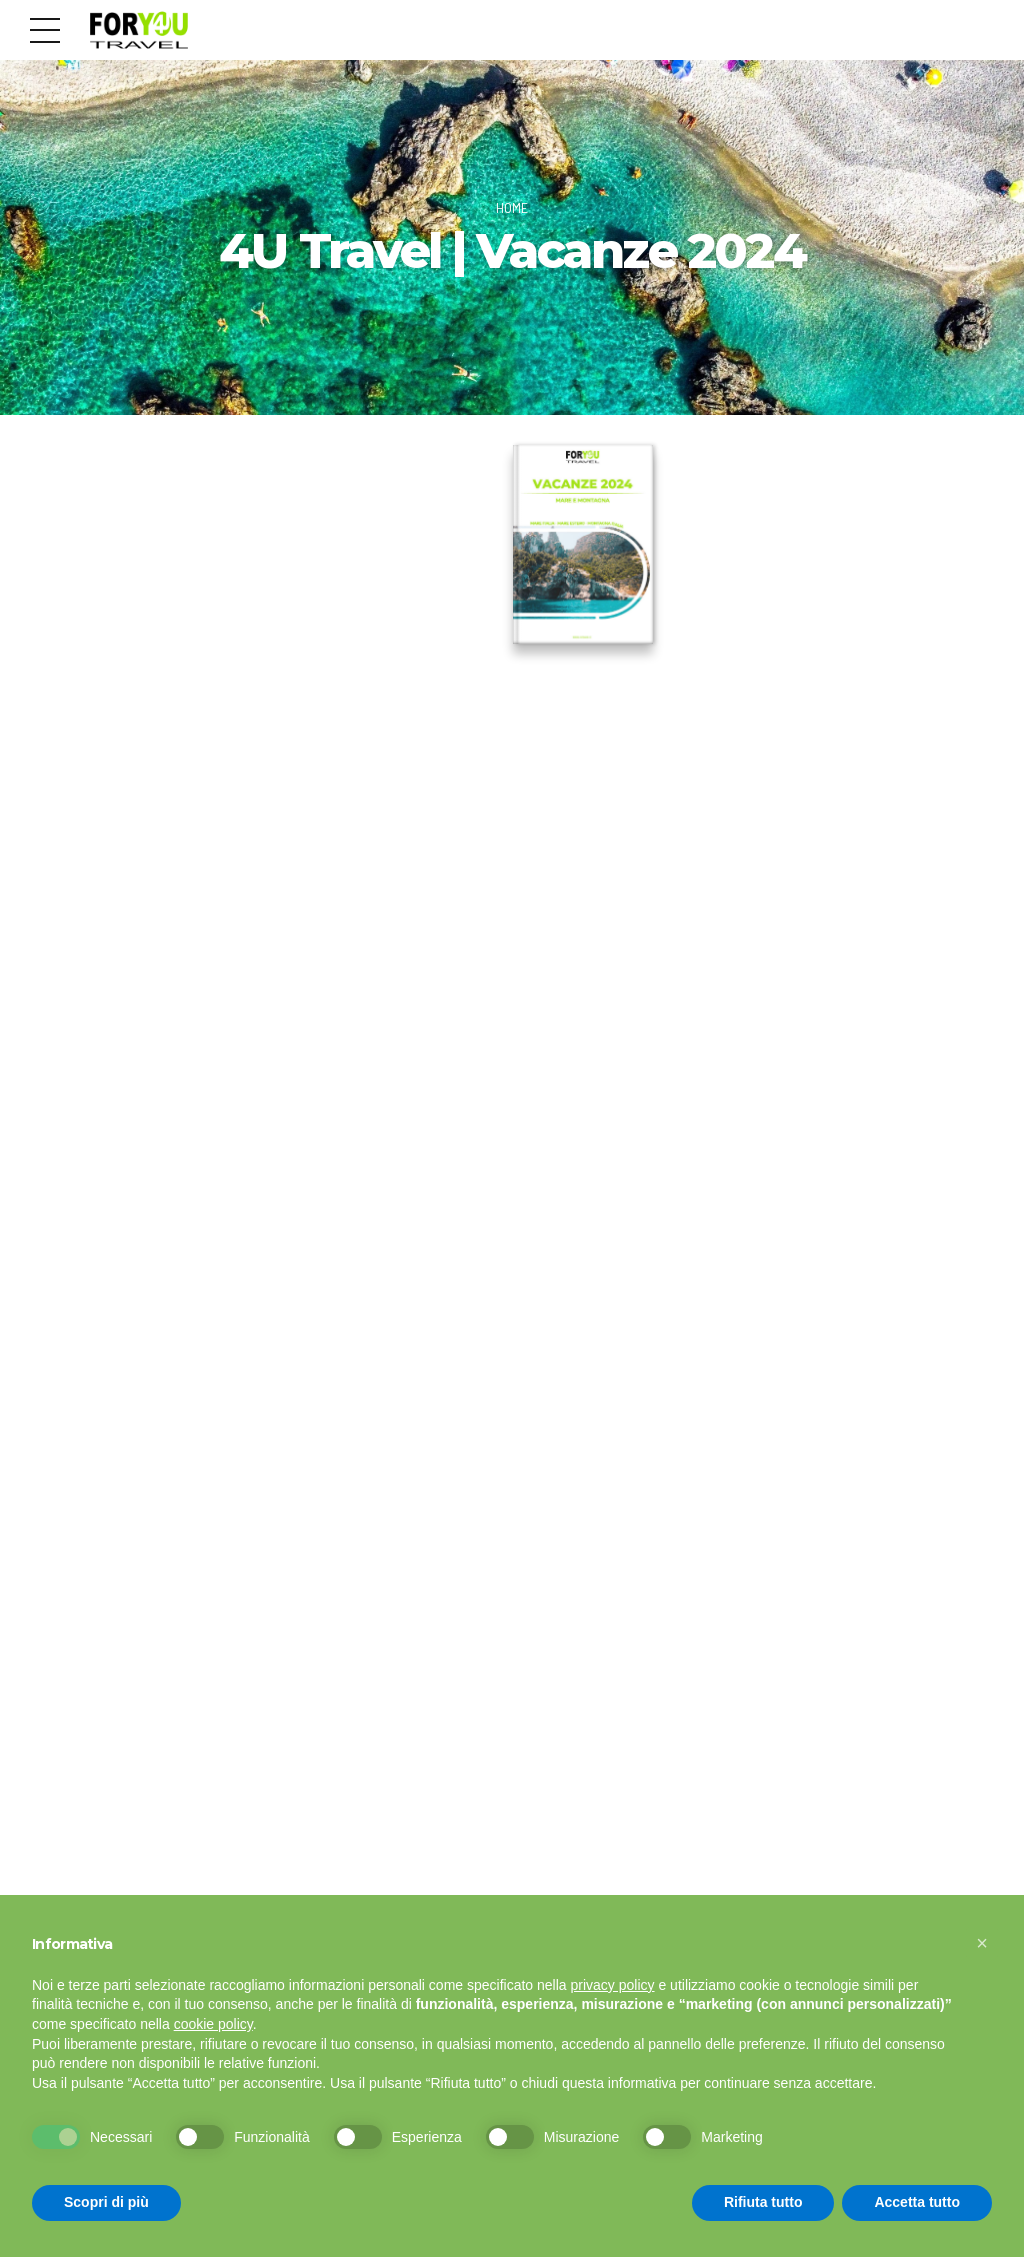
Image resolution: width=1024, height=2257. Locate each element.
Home (512, 207)
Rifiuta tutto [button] (763, 2202)
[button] (982, 1943)
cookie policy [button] (213, 2024)
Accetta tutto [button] (917, 2202)
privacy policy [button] (613, 1985)
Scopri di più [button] (106, 2202)
